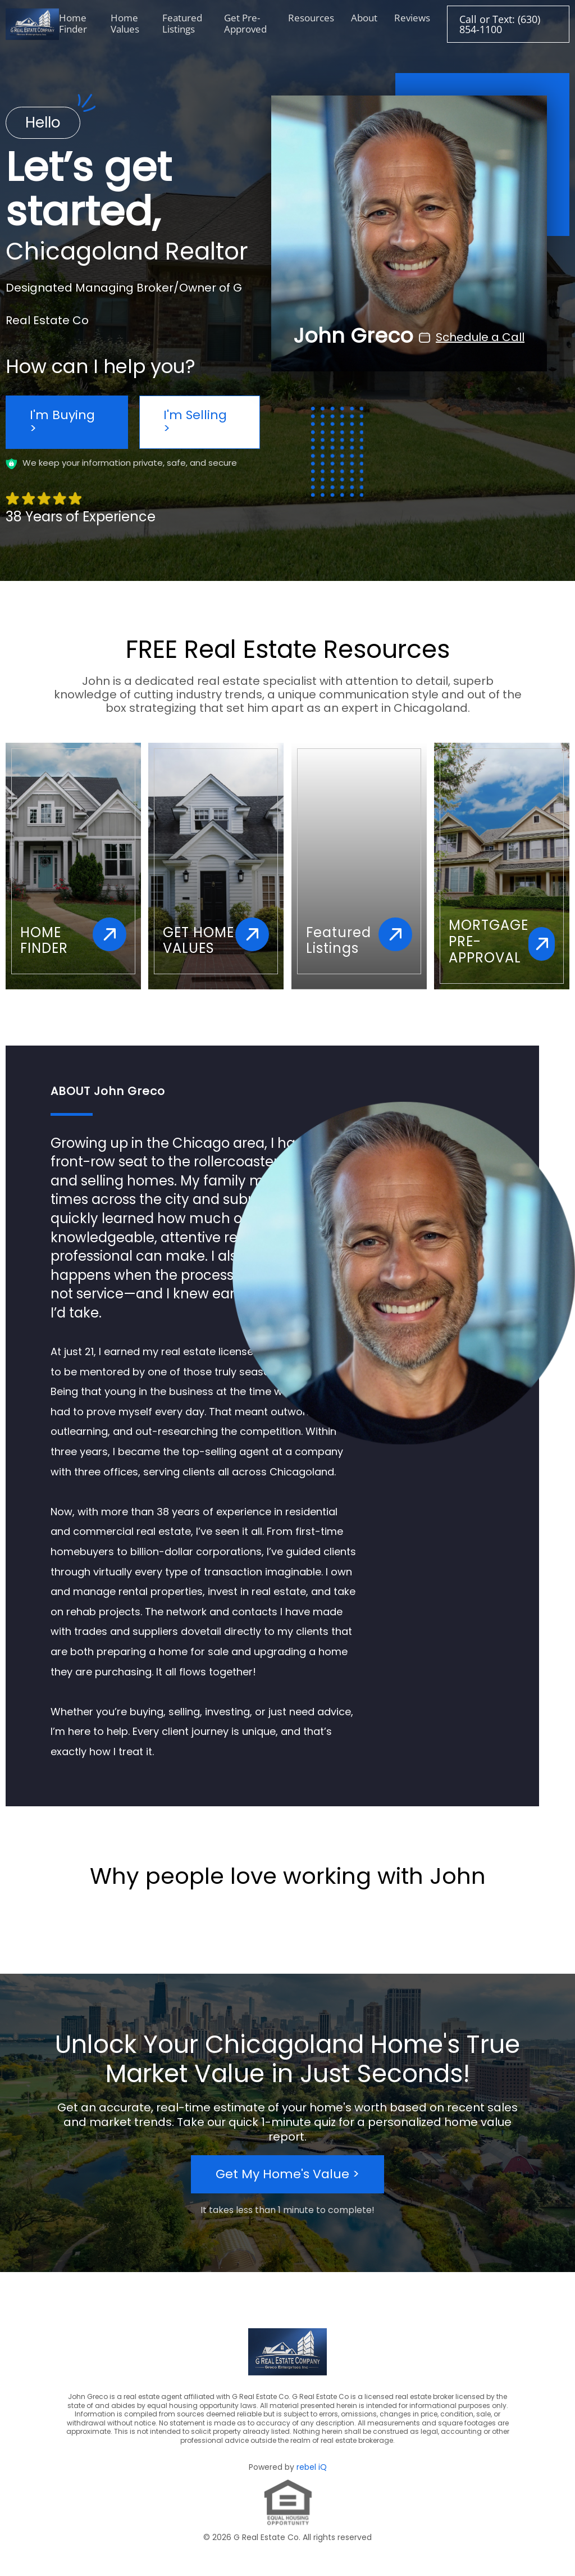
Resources (311, 17)
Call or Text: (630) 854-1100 (499, 24)
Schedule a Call (480, 341)
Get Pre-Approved (245, 23)
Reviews (412, 17)
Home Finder (73, 23)
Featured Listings (182, 23)
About (364, 17)
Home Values (125, 23)
